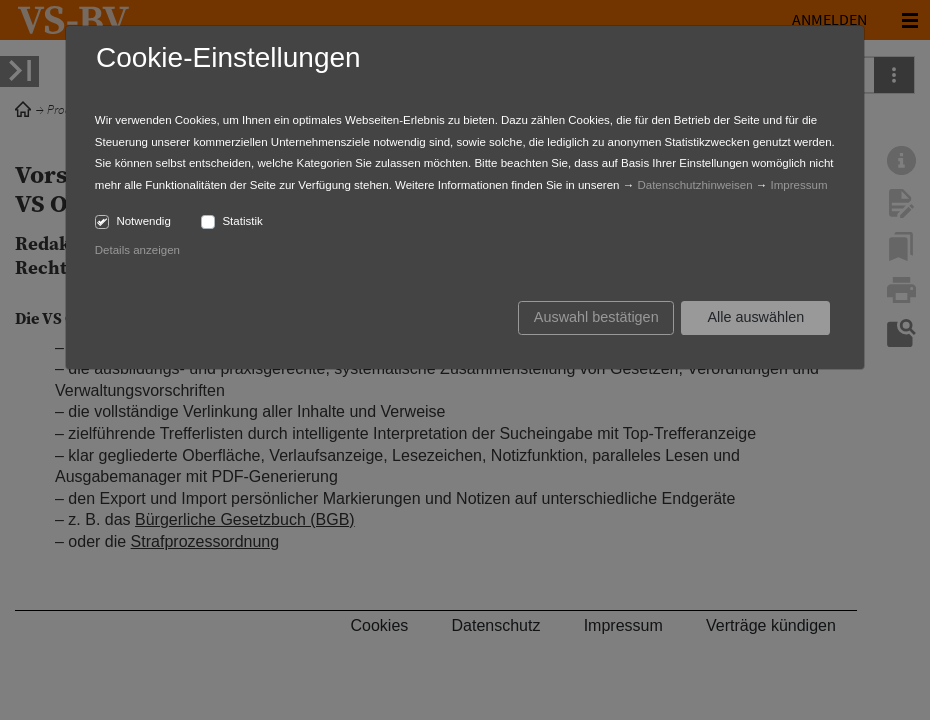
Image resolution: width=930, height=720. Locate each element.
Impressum (799, 185)
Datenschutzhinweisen (694, 185)
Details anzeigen (137, 250)
